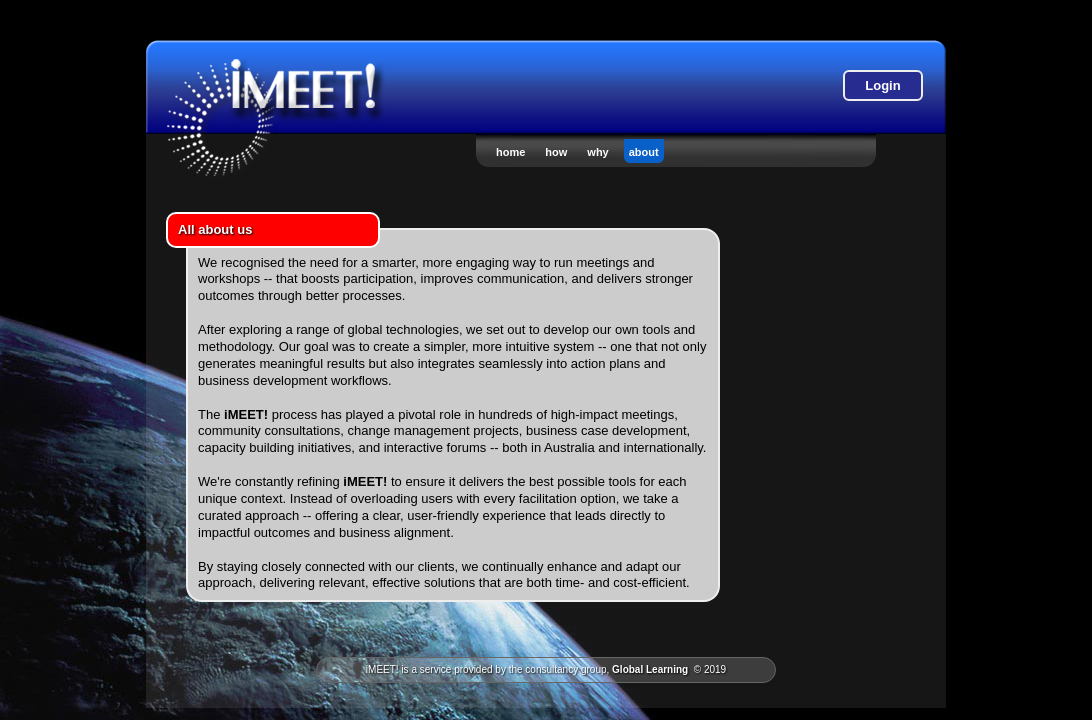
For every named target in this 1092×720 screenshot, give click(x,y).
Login (882, 85)
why (597, 152)
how (556, 152)
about (644, 152)
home (510, 152)
